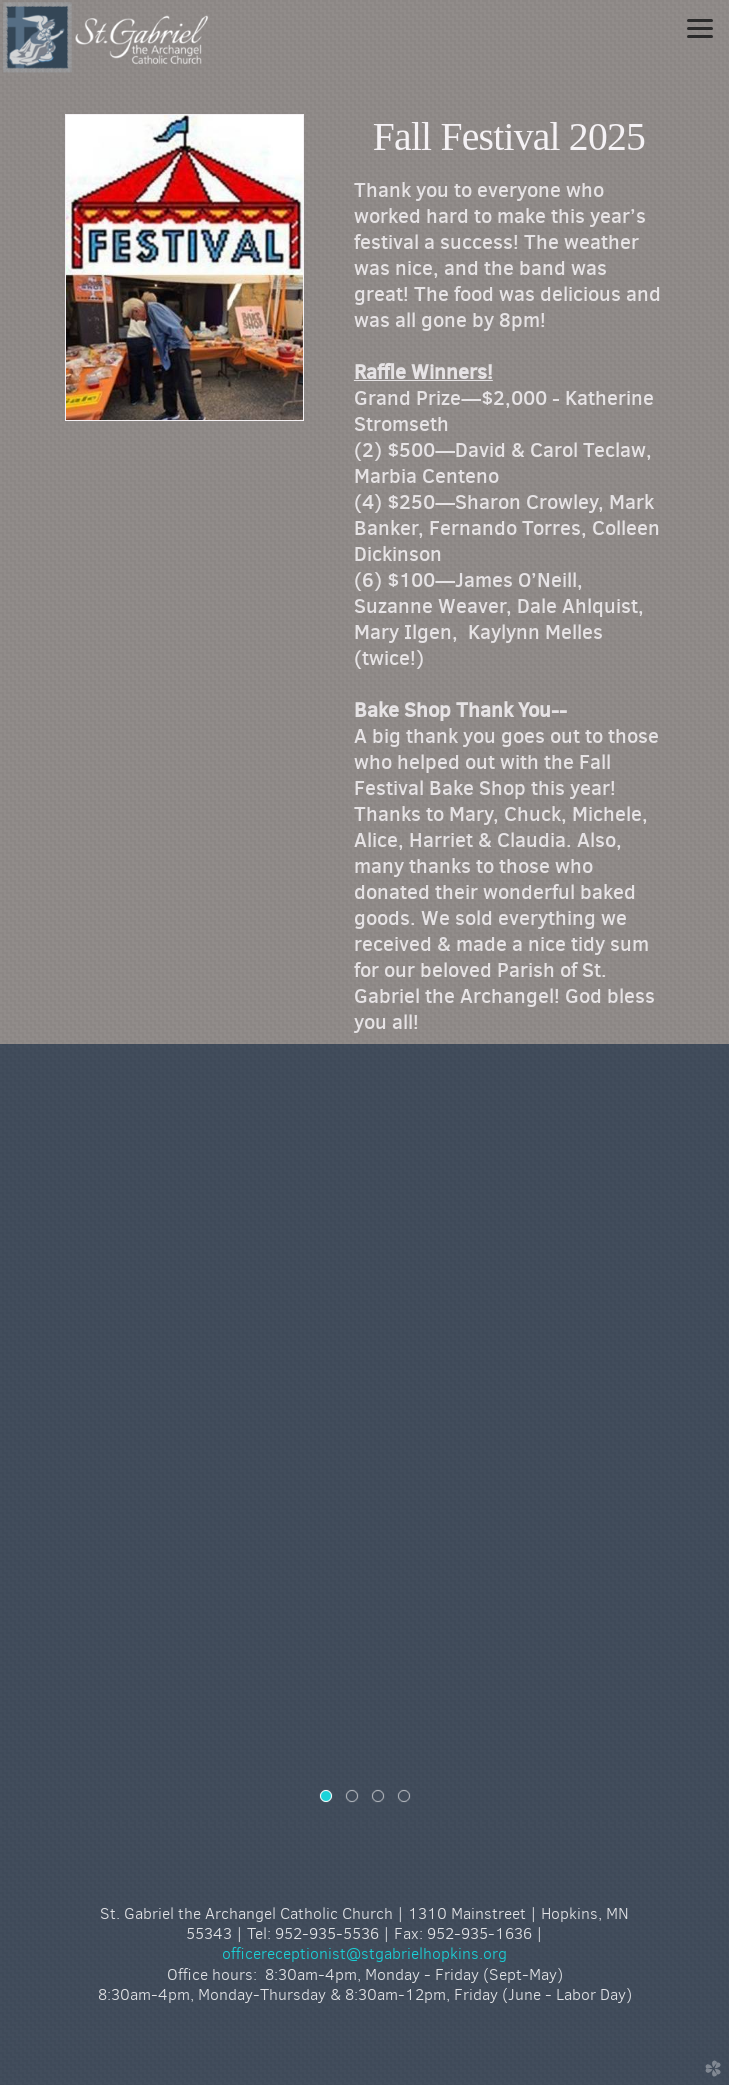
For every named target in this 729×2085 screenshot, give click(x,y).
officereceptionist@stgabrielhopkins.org (364, 1953)
